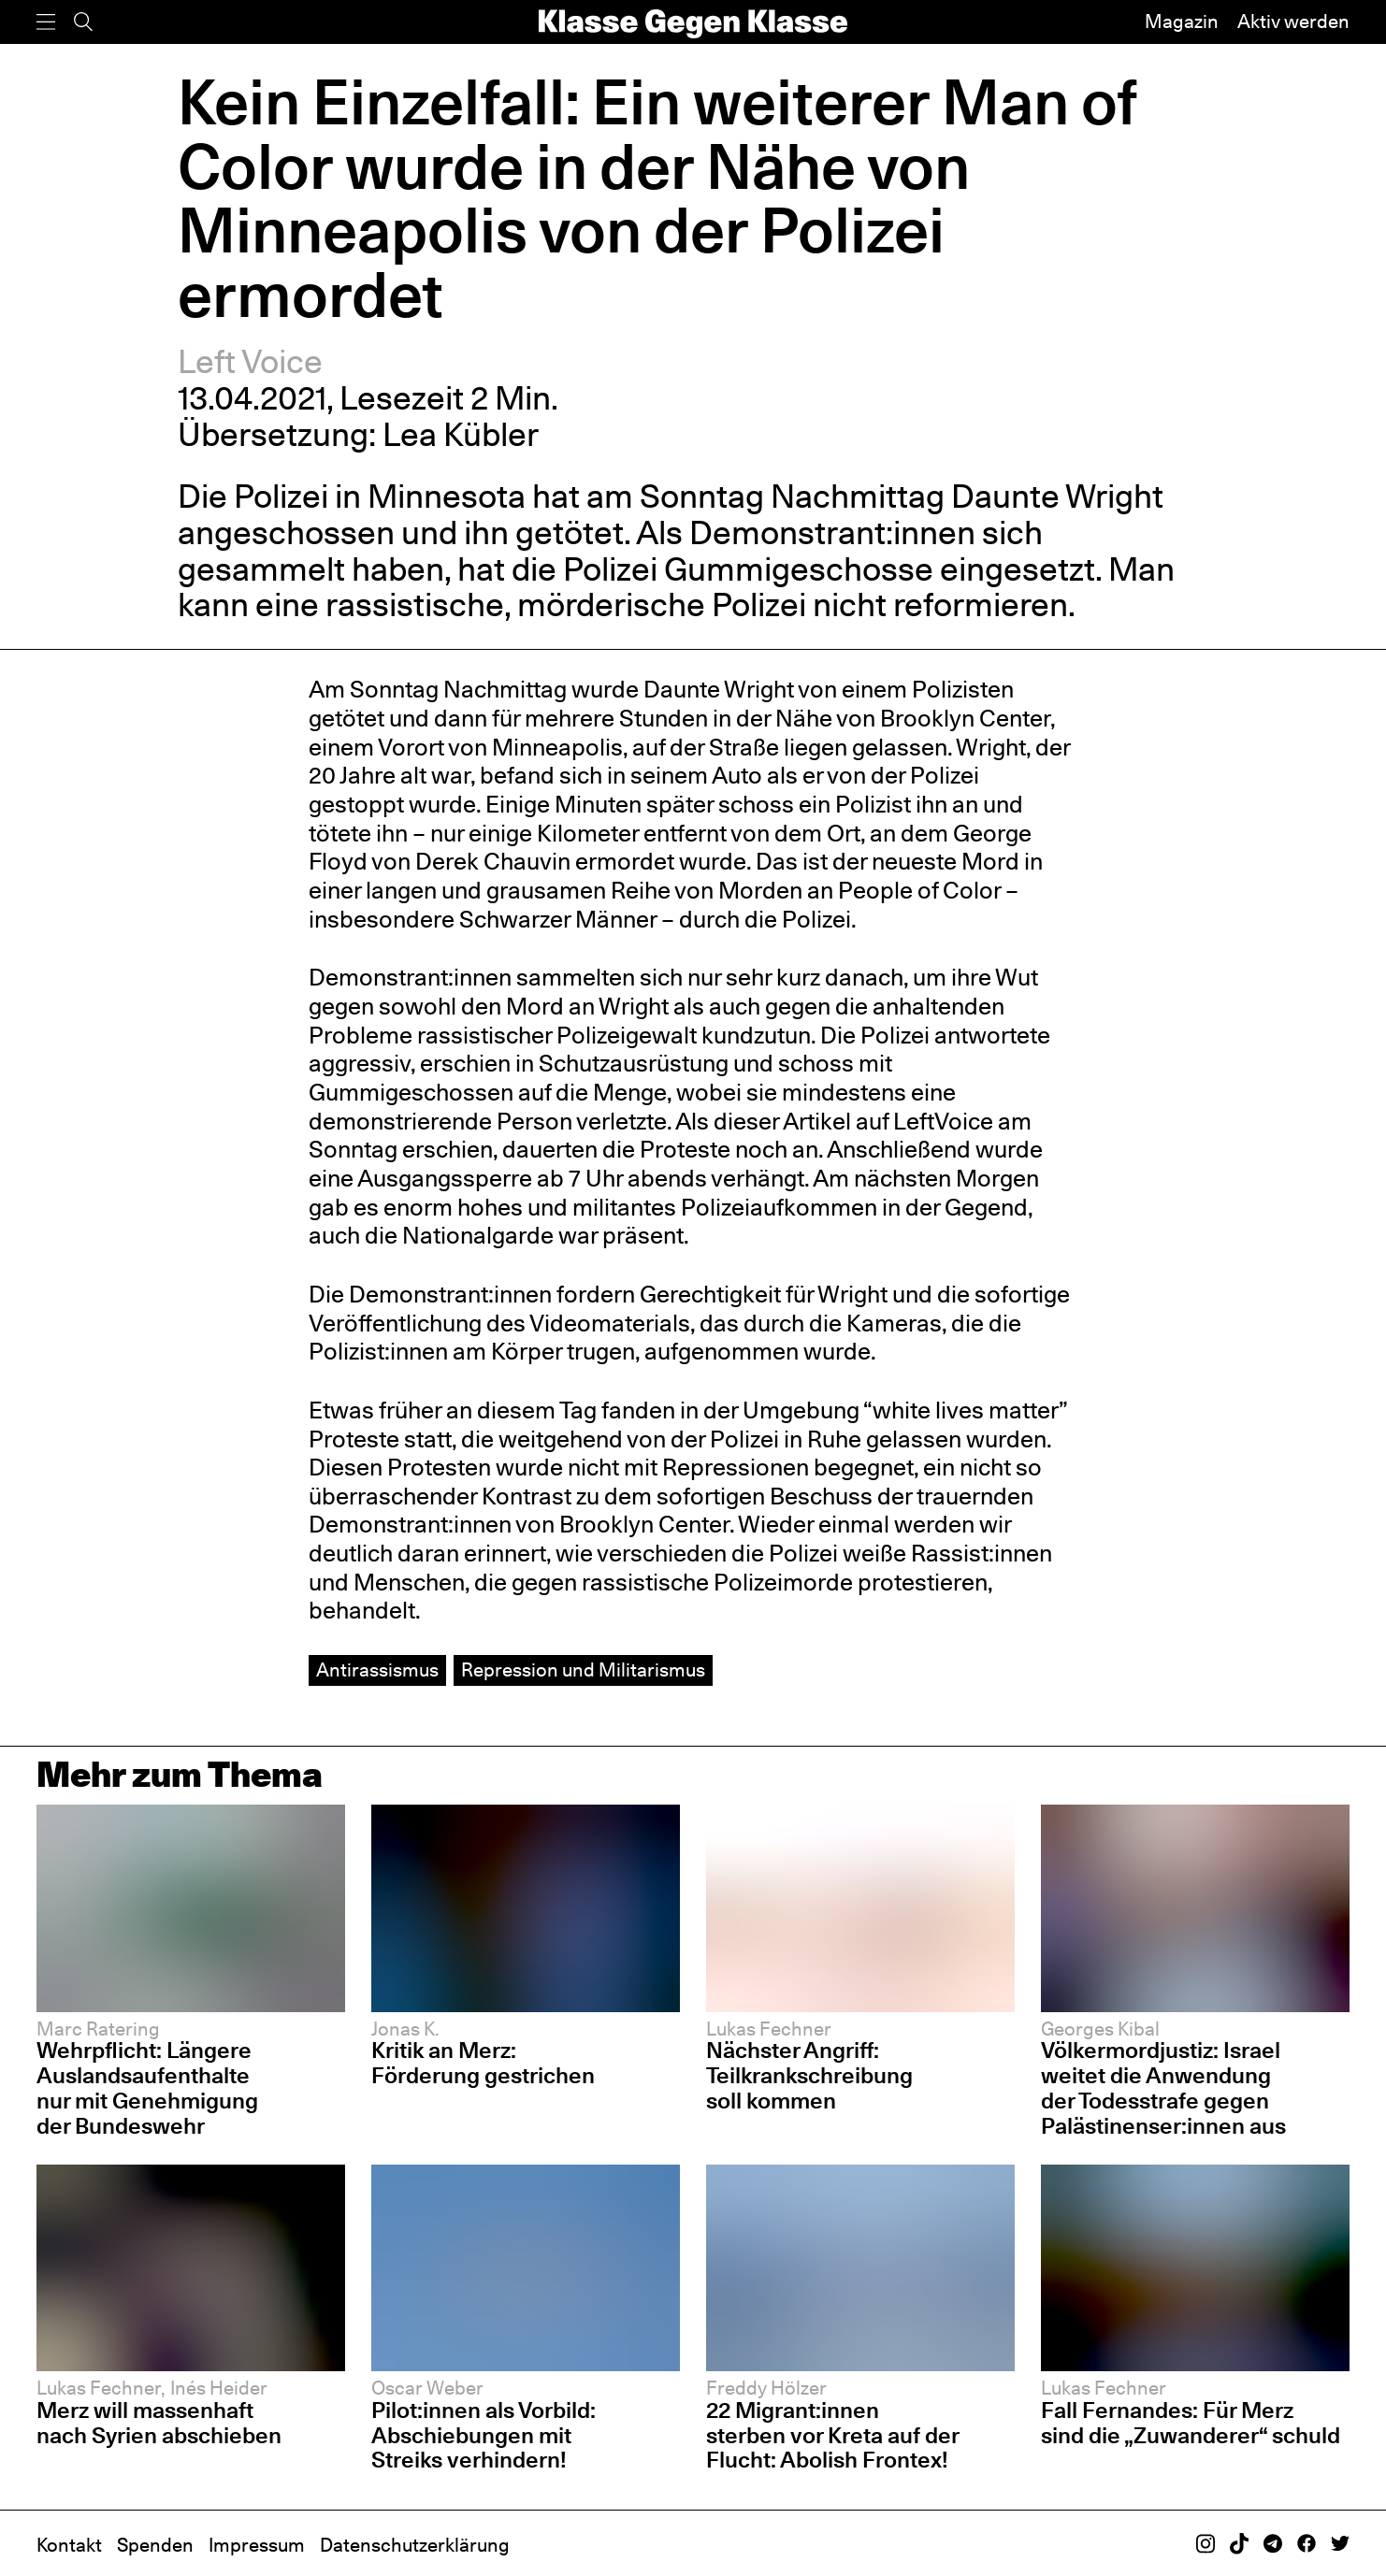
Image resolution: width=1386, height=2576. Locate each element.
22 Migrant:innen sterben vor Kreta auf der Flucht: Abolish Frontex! (833, 2435)
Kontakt (69, 2545)
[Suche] (83, 22)
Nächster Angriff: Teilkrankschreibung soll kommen (809, 2075)
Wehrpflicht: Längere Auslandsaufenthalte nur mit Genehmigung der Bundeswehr (147, 2087)
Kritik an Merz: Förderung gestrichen (483, 2062)
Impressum (257, 2545)
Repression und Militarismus (583, 1670)
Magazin (1182, 21)
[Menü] (45, 22)
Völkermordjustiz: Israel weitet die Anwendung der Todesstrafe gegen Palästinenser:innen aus (1163, 2087)
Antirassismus (377, 1670)
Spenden (155, 2545)
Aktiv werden (1293, 21)
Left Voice (250, 361)
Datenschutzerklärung (415, 2545)
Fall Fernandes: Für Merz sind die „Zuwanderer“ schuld (1190, 2422)
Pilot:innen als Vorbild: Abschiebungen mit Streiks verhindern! (483, 2435)
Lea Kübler (461, 433)
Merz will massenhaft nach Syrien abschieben (159, 2422)
